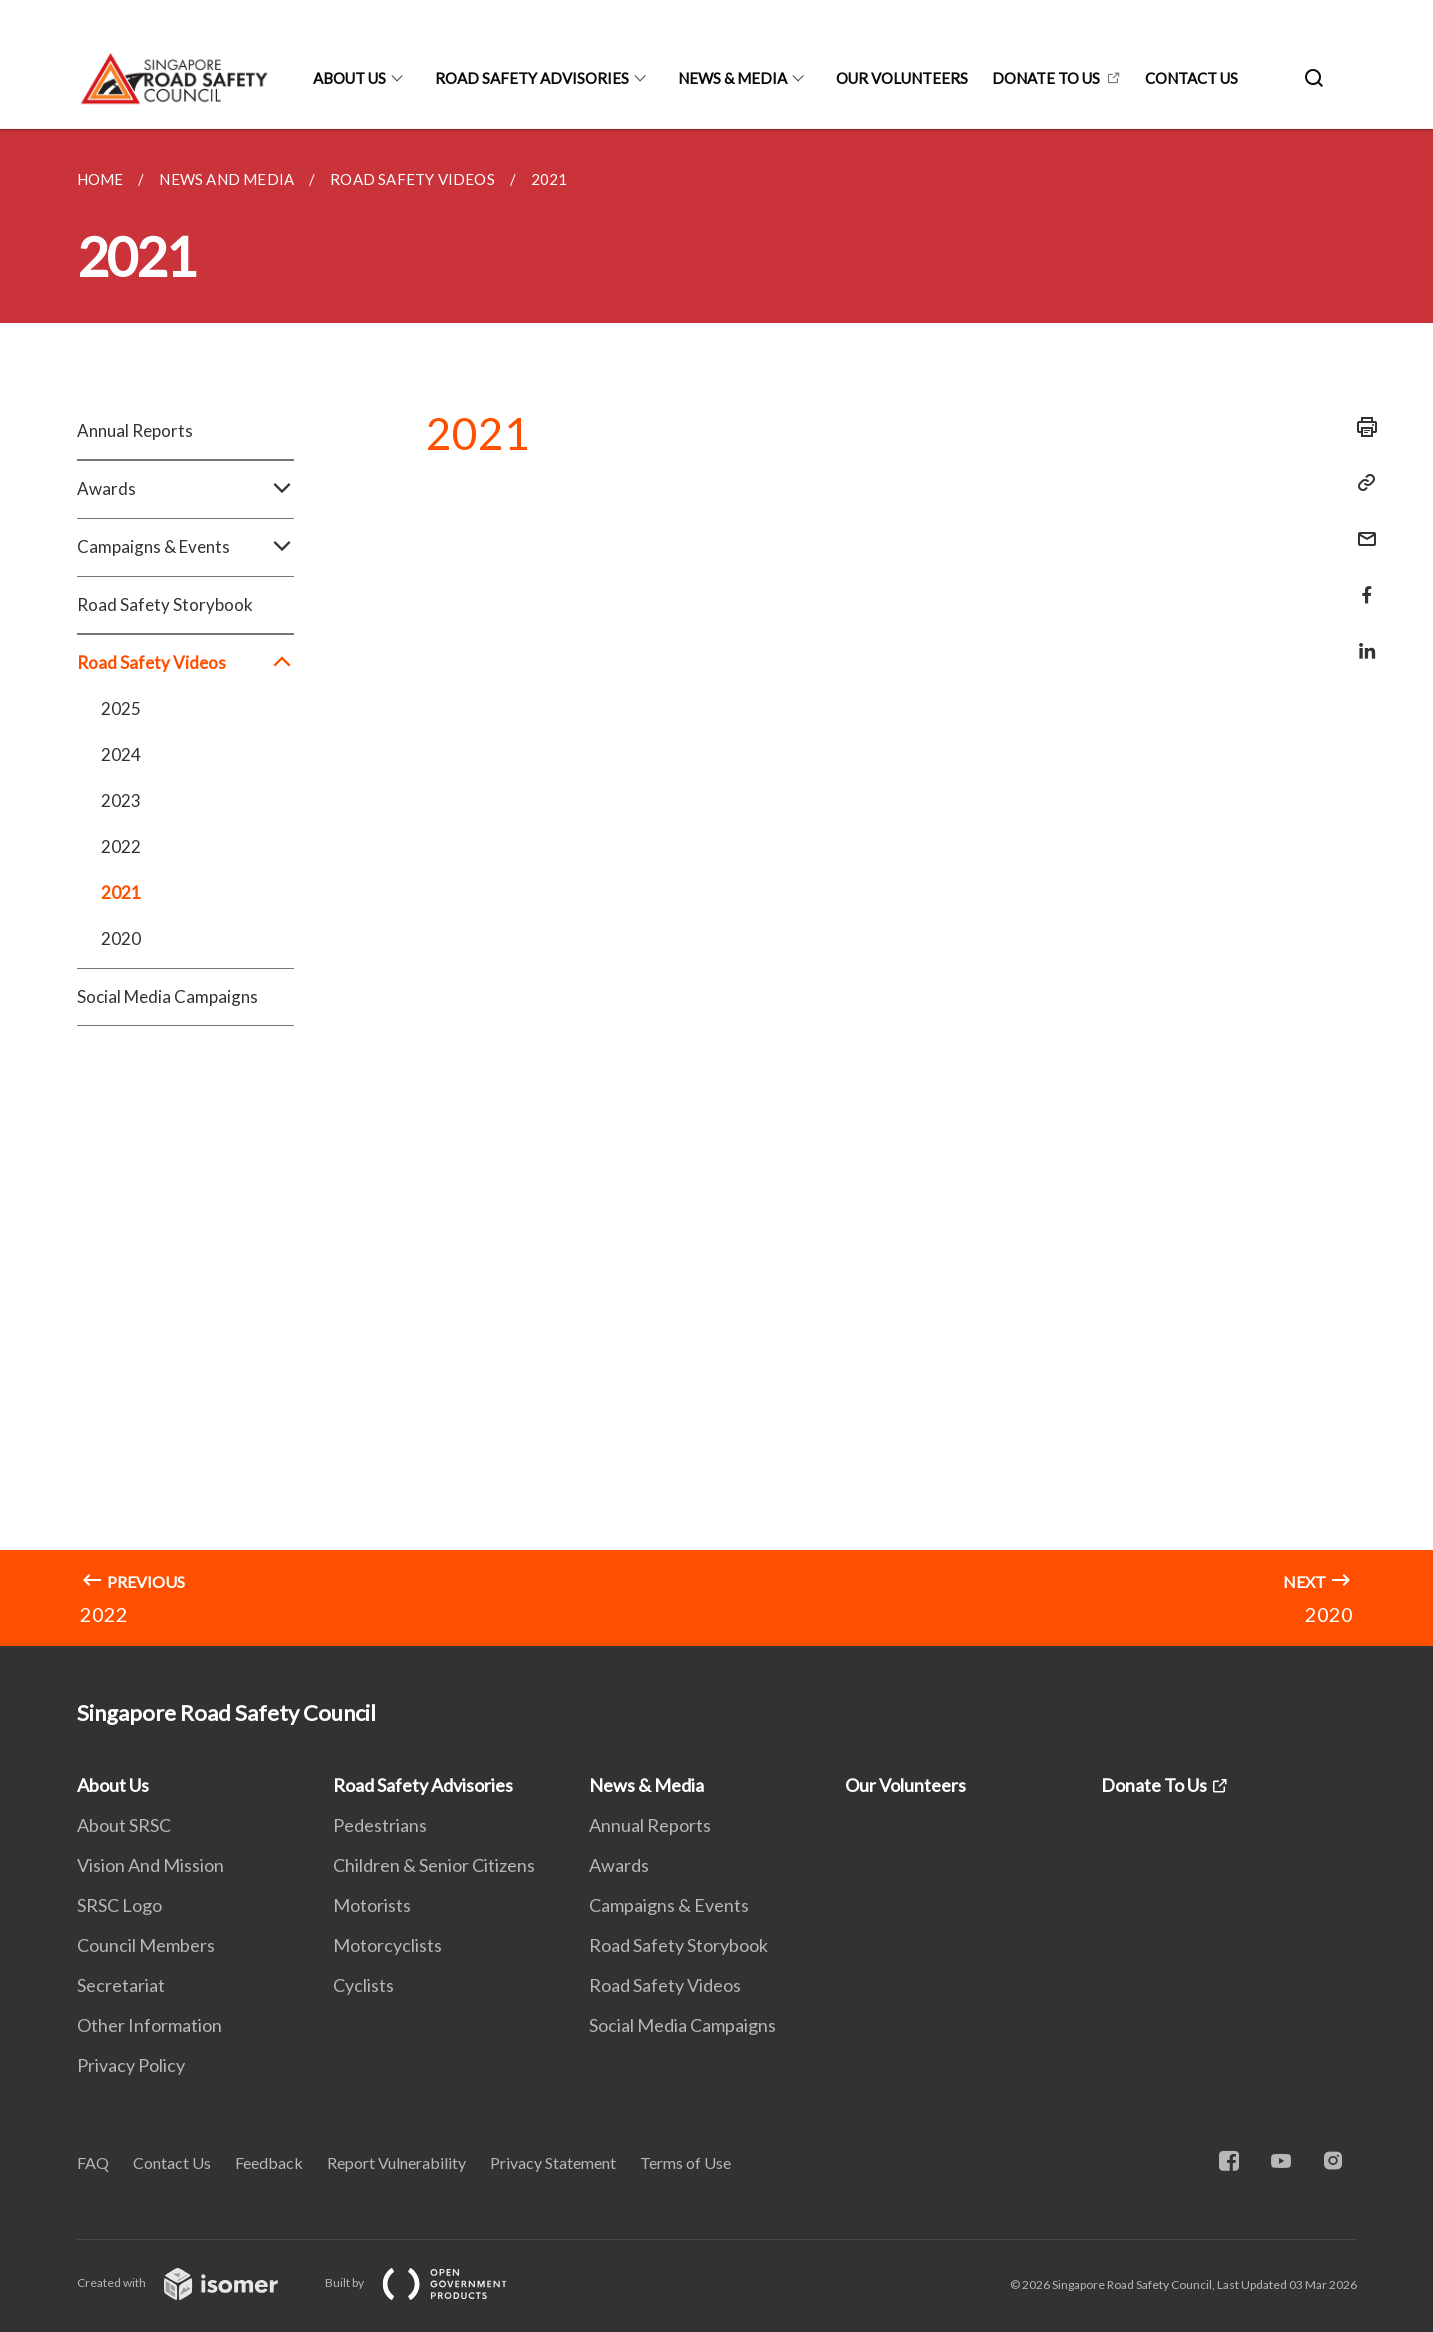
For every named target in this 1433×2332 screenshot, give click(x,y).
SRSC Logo (119, 1905)
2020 (121, 938)
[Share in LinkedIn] (1361, 638)
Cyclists (363, 1985)
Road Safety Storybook (165, 604)
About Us (349, 78)
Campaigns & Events (185, 547)
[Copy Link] (1361, 483)
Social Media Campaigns (167, 996)
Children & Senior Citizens (434, 1865)
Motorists (372, 1905)
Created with (193, 2282)
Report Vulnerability (396, 2162)
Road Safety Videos (185, 663)
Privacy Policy (131, 2065)
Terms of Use (685, 2162)
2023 (121, 800)
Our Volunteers (902, 78)
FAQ (93, 2162)
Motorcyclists (387, 1945)
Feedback (269, 2162)
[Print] (1361, 427)
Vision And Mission (150, 1865)
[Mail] (1361, 526)
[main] (716, 887)
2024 (121, 754)
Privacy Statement (553, 2162)
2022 (121, 846)
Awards (185, 489)
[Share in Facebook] (1361, 582)
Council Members (146, 1945)
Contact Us (1191, 78)
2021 (121, 892)
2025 (121, 708)
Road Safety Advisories (532, 78)
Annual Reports (135, 430)
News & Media (732, 78)
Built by (432, 2282)
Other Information (149, 2025)
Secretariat (121, 1985)
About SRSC (124, 1825)
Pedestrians (380, 1825)
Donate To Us (1046, 78)
